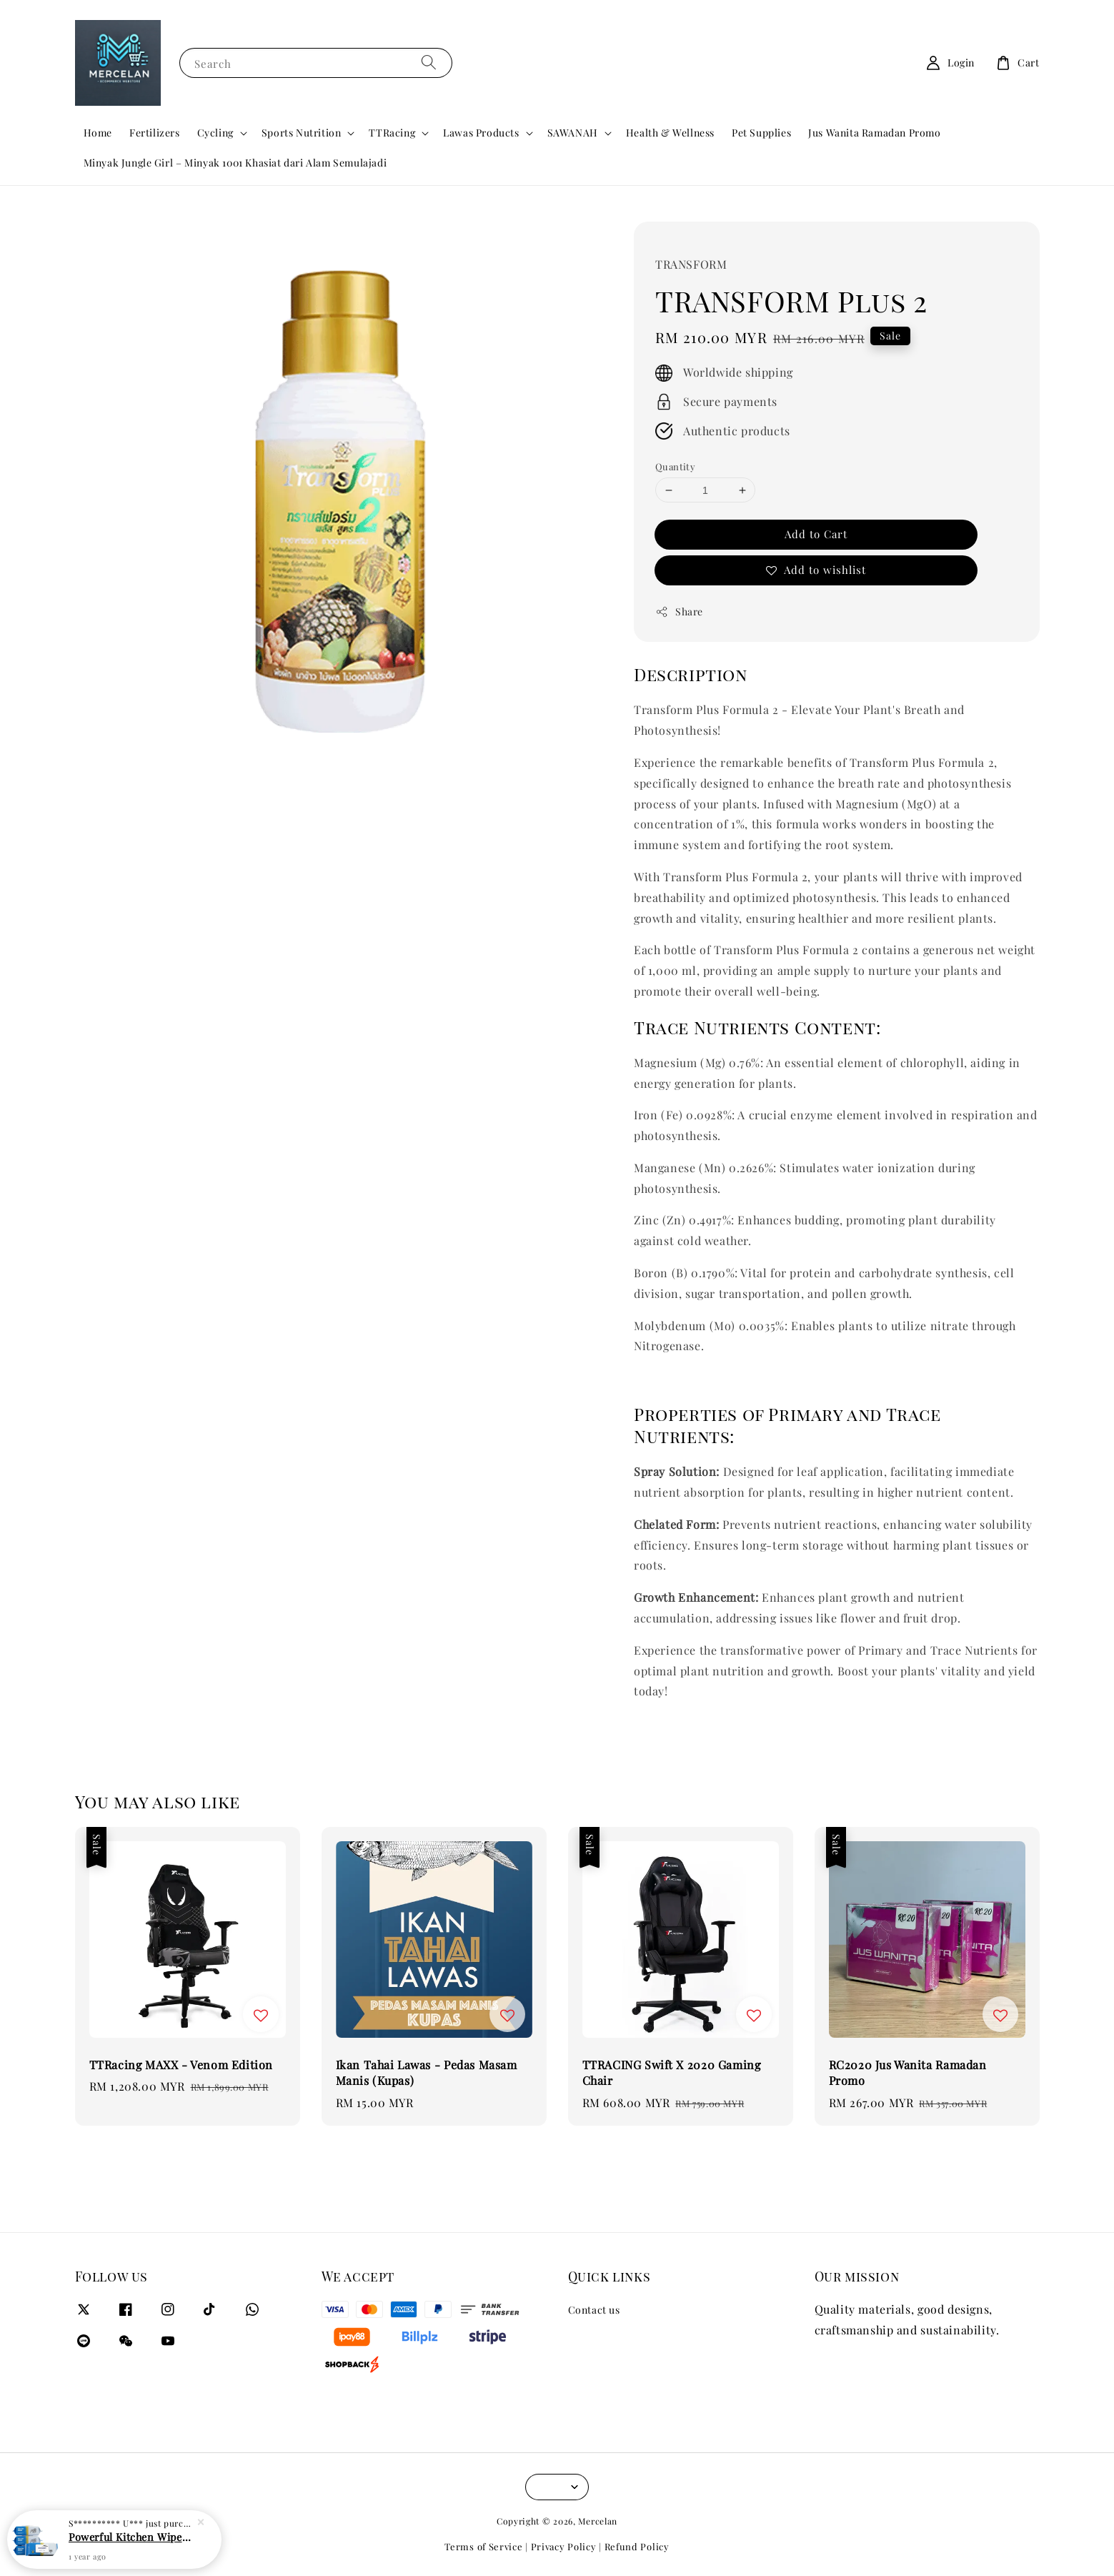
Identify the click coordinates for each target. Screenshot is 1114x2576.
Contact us (594, 2310)
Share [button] (679, 611)
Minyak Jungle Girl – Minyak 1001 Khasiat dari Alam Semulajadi (235, 162)
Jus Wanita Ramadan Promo (874, 132)
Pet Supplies (761, 132)
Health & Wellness (670, 132)
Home (98, 132)
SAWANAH (572, 133)
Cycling (215, 133)
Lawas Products (481, 133)
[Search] (429, 62)
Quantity (675, 466)
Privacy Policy (564, 2546)
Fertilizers (154, 132)
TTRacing (392, 133)
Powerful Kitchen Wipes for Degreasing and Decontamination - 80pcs (131, 2539)
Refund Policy (637, 2546)
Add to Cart (816, 534)
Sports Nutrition (302, 133)
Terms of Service (483, 2546)
